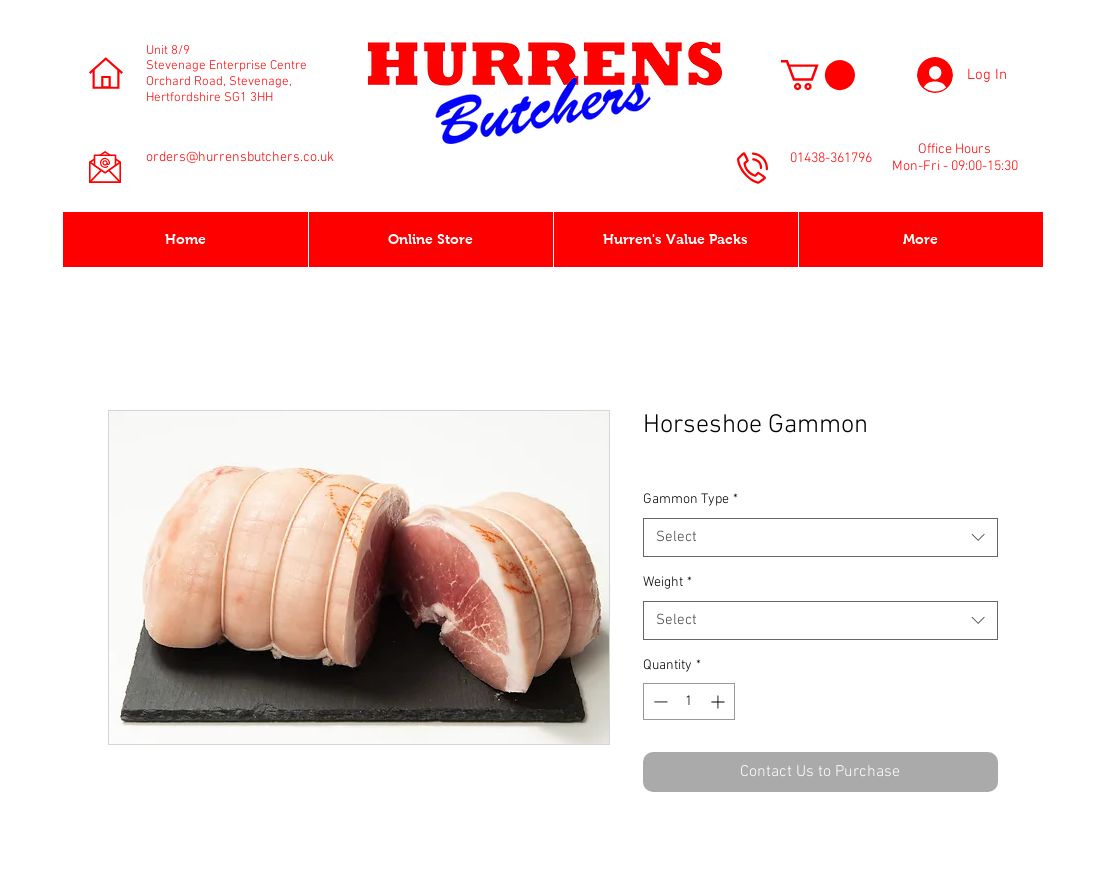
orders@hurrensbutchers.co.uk (240, 157)
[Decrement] (658, 701)
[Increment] (719, 701)
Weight (667, 582)
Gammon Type (690, 499)
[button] (818, 75)
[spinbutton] (689, 701)
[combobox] (820, 537)
